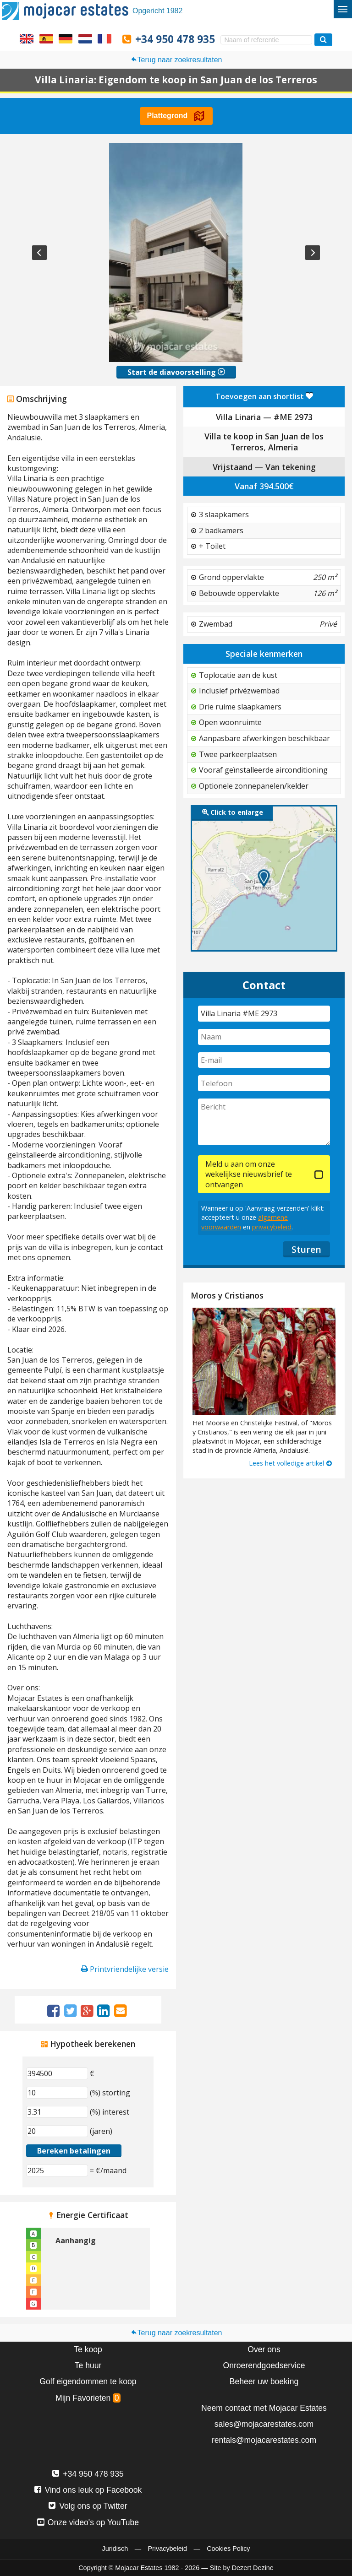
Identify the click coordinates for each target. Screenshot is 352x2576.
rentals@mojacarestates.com (264, 2440)
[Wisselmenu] (343, 9)
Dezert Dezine (253, 2567)
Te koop (88, 2349)
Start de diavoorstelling (176, 372)
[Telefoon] (264, 1083)
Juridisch (115, 2548)
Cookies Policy (228, 2548)
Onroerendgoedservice (264, 2365)
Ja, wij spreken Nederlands (85, 38)
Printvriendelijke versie (125, 1969)
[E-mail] (264, 1060)
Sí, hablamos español (46, 38)
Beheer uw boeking (264, 2381)
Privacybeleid (167, 2548)
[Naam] (264, 1037)
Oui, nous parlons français (104, 38)
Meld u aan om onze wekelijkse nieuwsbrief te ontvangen (248, 1174)
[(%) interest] (57, 2112)
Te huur (88, 2365)
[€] (57, 2073)
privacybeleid (272, 1227)
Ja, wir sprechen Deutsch (65, 38)
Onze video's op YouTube (88, 2522)
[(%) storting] (57, 2093)
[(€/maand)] (57, 2170)
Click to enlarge (232, 812)
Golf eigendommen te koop (87, 2381)
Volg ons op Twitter (88, 2506)
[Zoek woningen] (323, 39)
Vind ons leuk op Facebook (88, 2490)
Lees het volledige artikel (291, 1463)
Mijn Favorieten (88, 2398)
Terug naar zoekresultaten (176, 60)
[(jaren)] (57, 2131)
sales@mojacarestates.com (264, 2424)
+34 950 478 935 (175, 39)
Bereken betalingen (73, 2151)
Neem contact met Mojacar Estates (264, 2408)
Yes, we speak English (26, 38)
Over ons (264, 2349)
